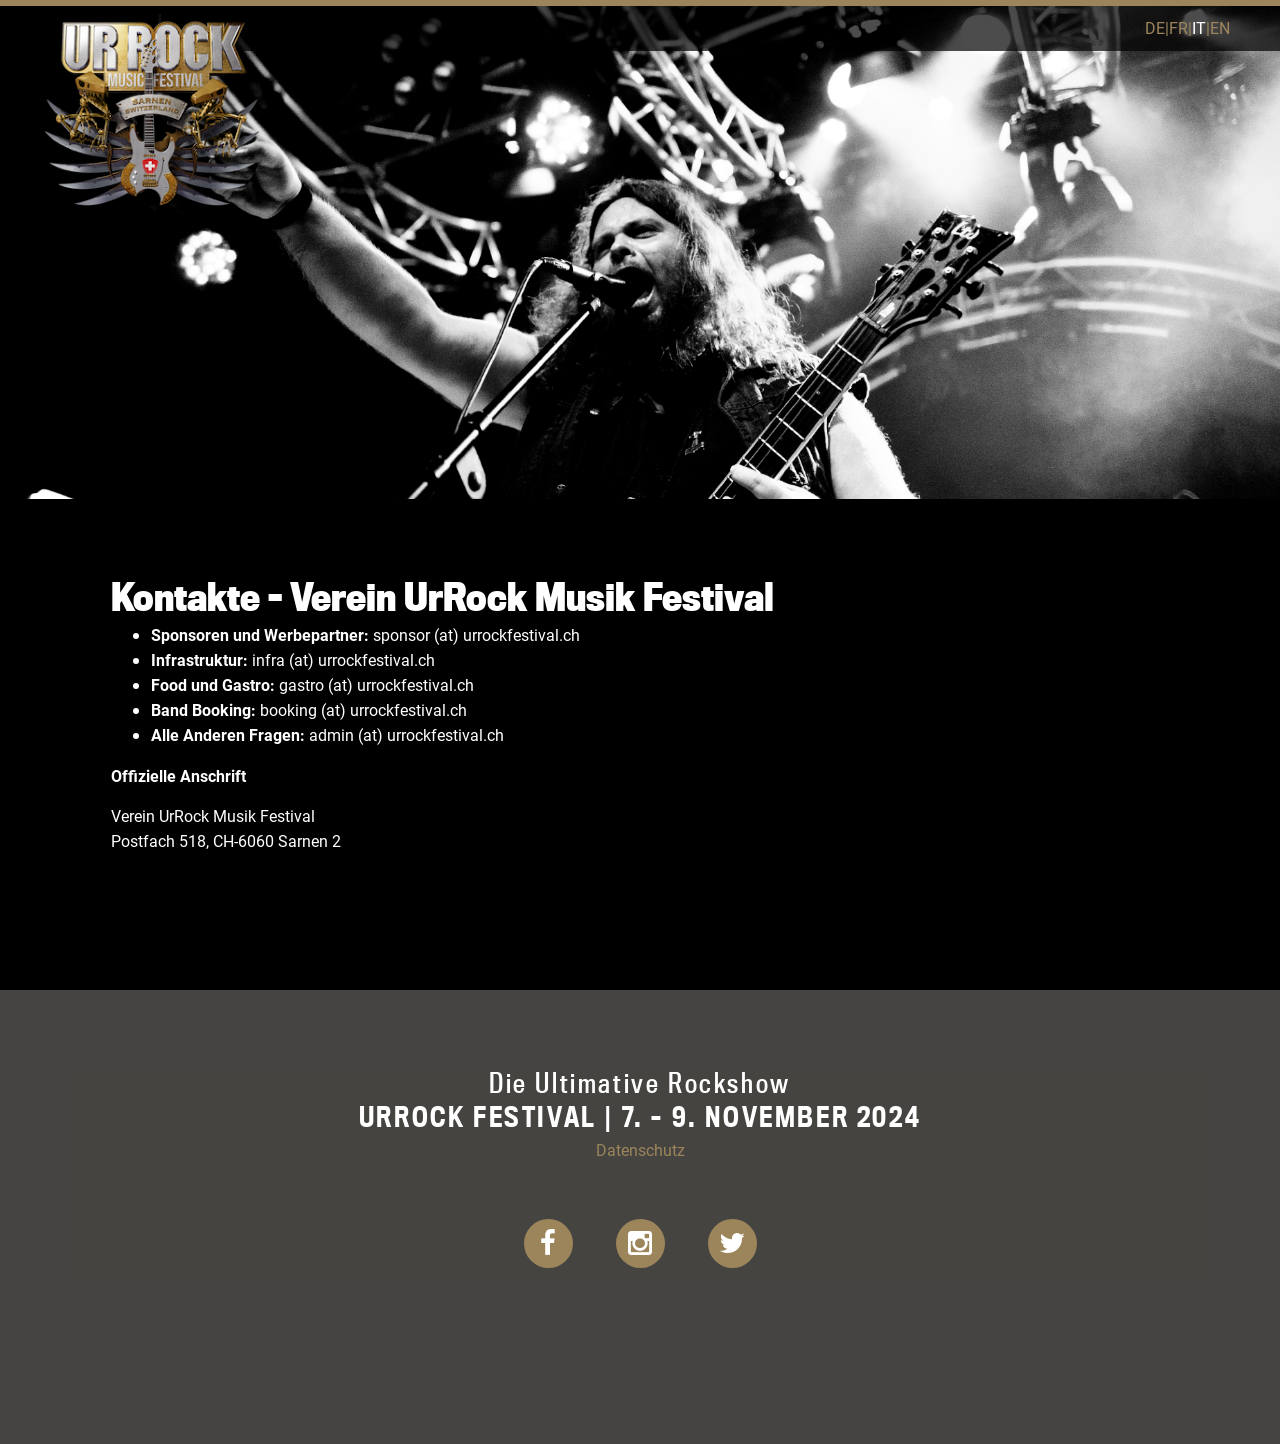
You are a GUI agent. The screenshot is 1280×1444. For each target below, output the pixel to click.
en (1220, 27)
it (1199, 27)
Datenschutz (640, 1149)
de (1155, 27)
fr (1178, 27)
